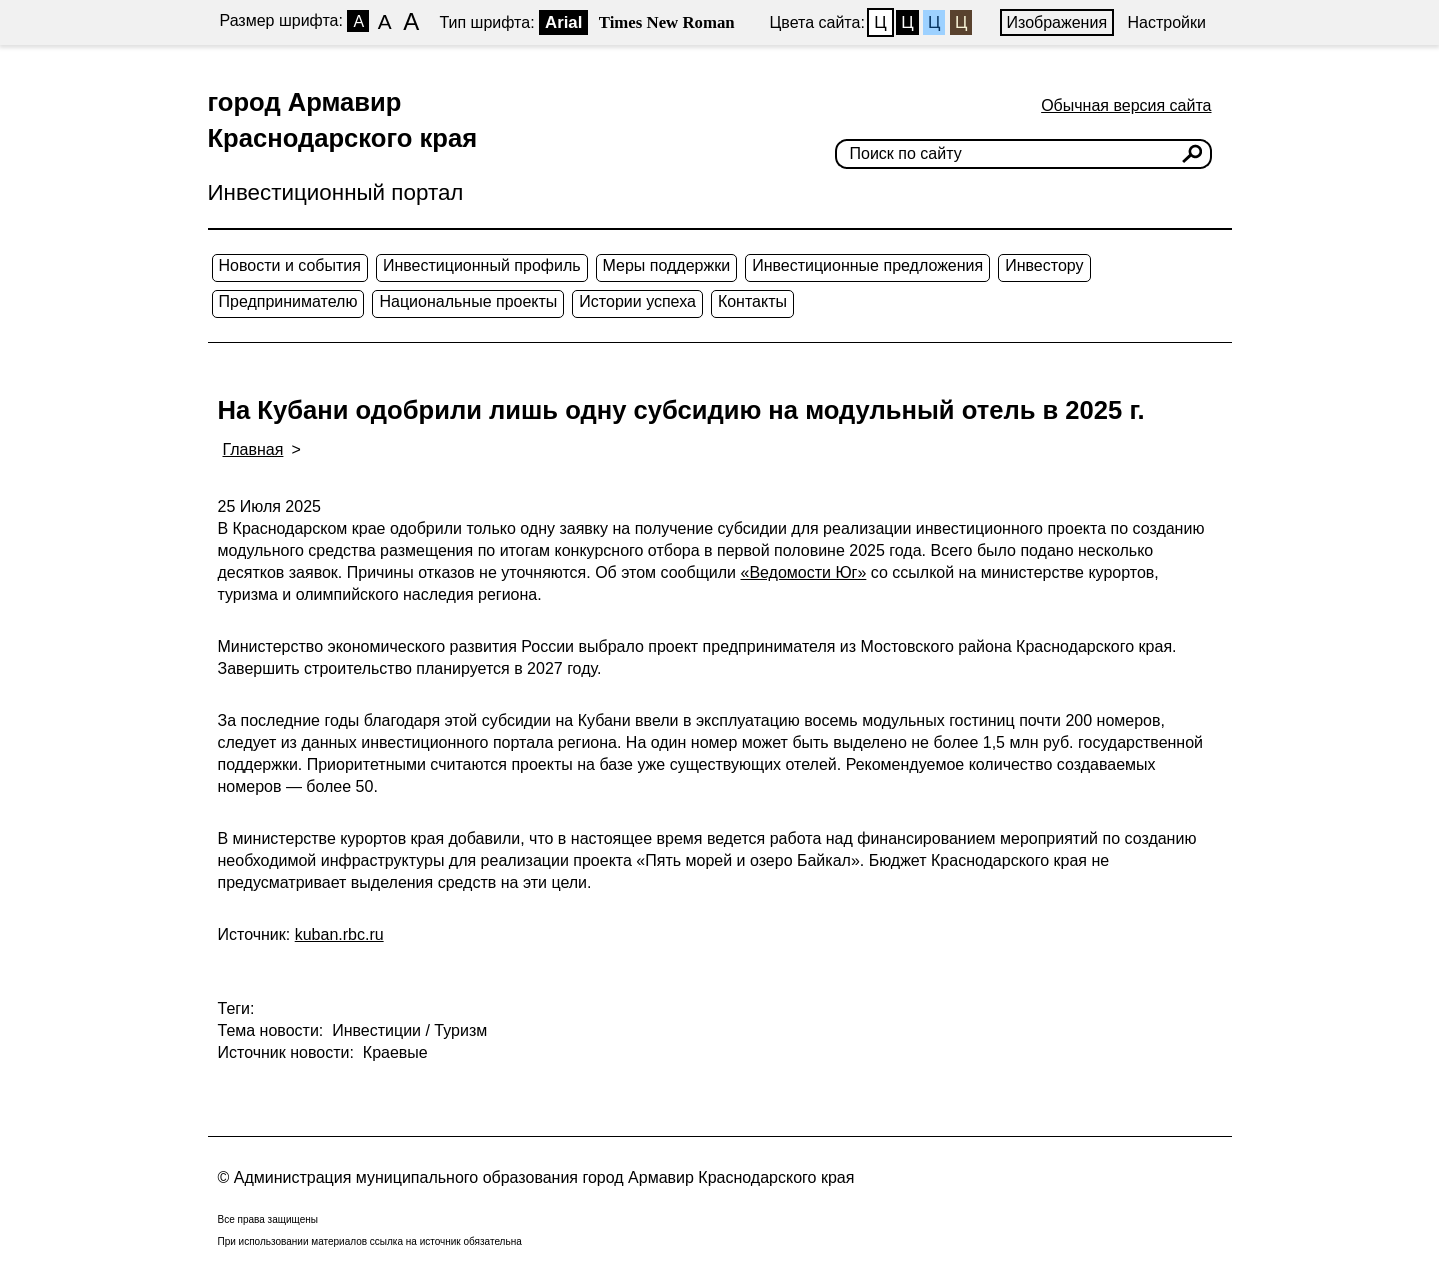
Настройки (1167, 22)
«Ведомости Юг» (803, 572)
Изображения (1057, 22)
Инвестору (1044, 265)
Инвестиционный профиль (482, 265)
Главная (253, 449)
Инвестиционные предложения (867, 265)
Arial (563, 22)
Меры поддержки (667, 265)
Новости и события (290, 265)
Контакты (752, 301)
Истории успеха (637, 301)
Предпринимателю (288, 301)
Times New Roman (667, 22)
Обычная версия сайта (1126, 105)
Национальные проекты (468, 301)
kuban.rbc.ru (339, 934)
